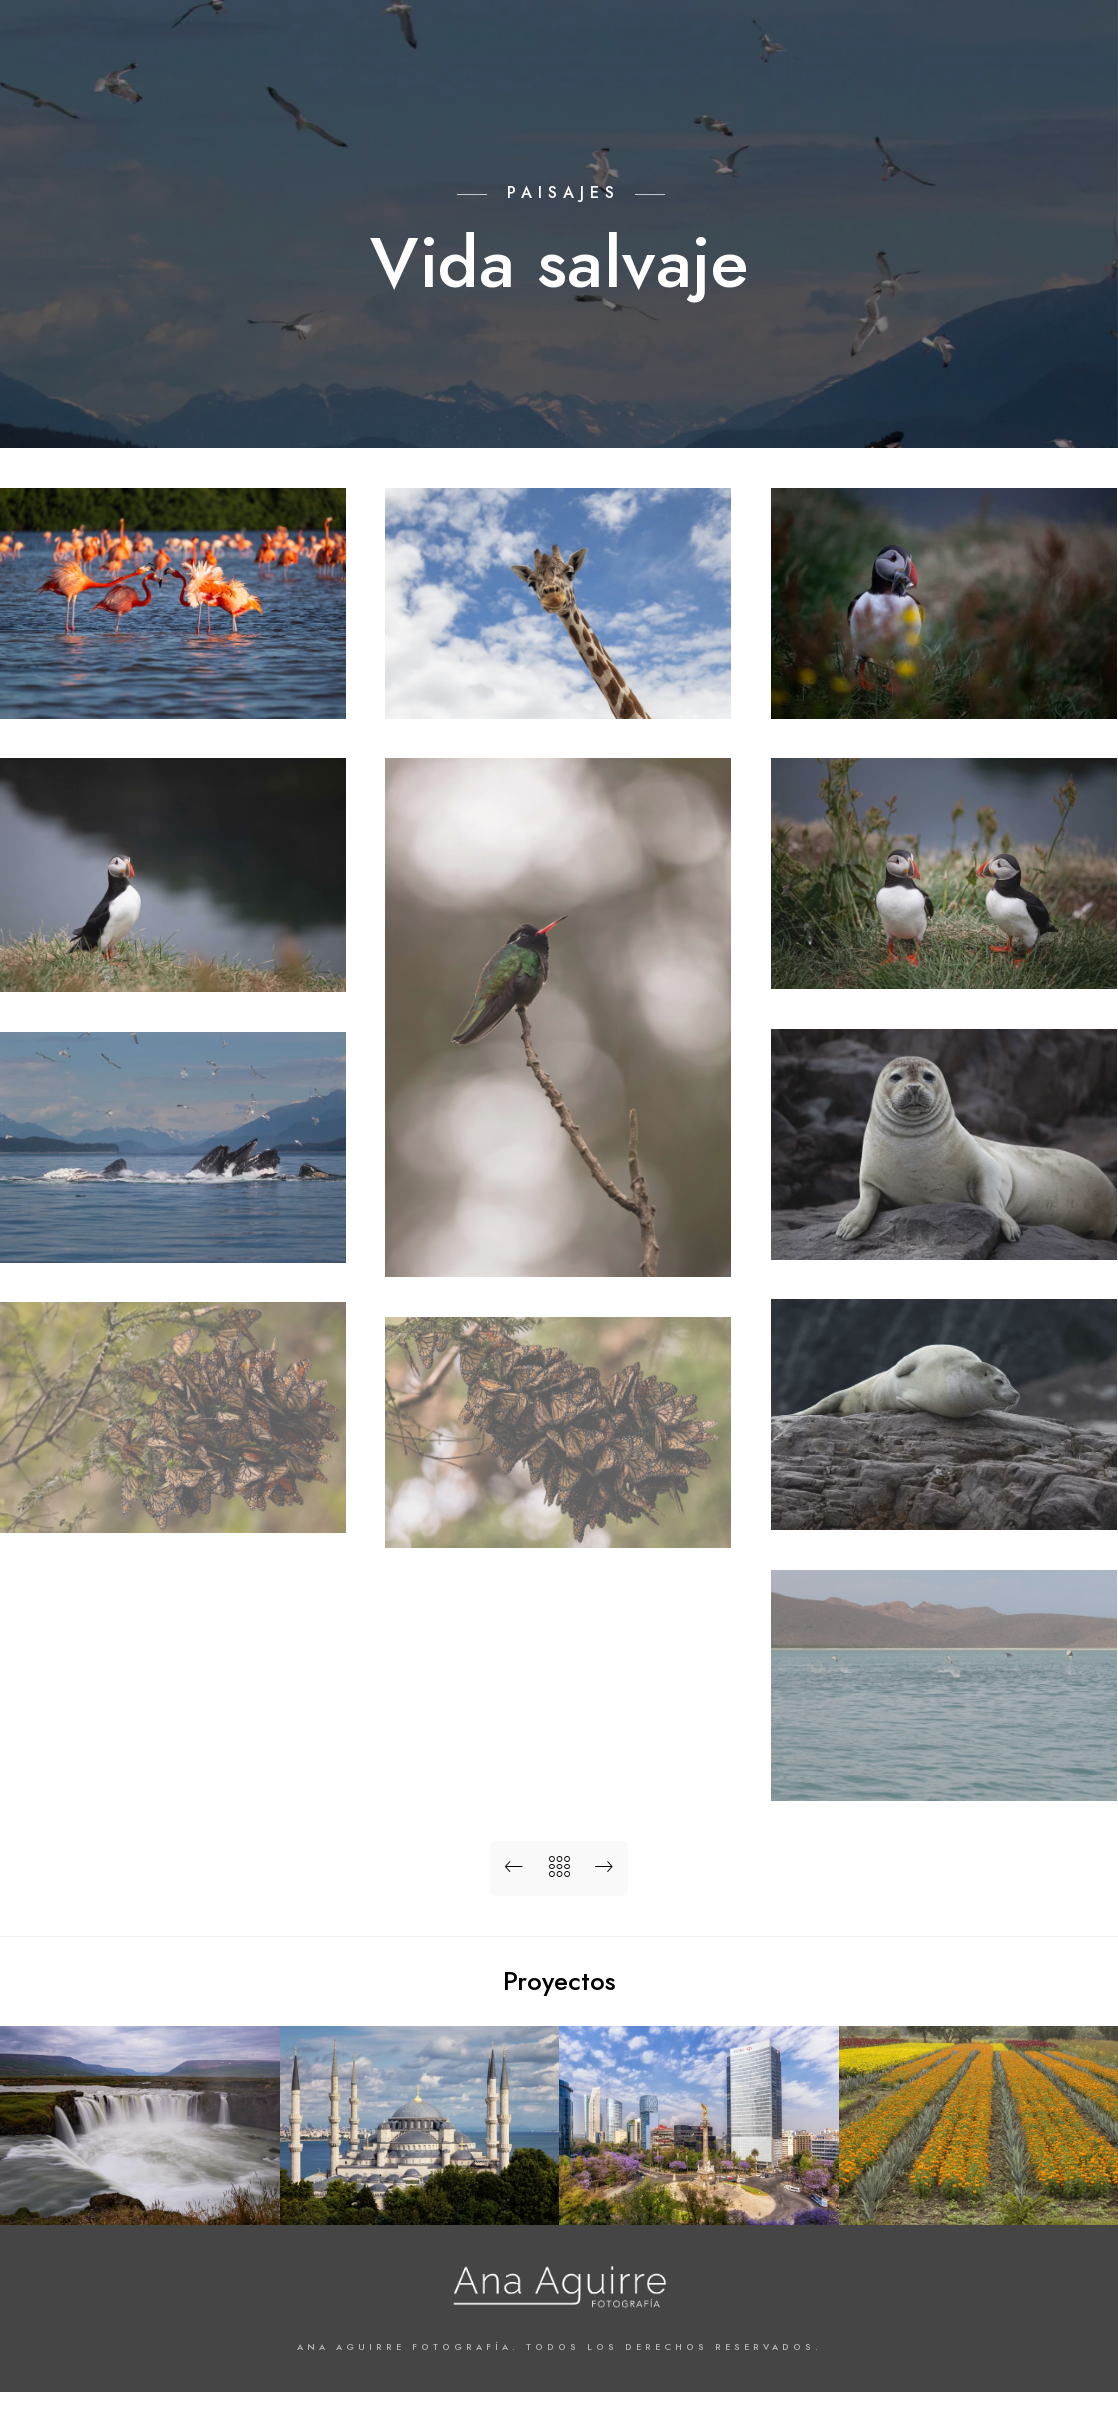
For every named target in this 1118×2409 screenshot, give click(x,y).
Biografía (912, 82)
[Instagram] (1041, 41)
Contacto (1011, 82)
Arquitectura (405, 82)
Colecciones (803, 82)
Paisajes (510, 82)
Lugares (595, 82)
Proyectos (691, 82)
